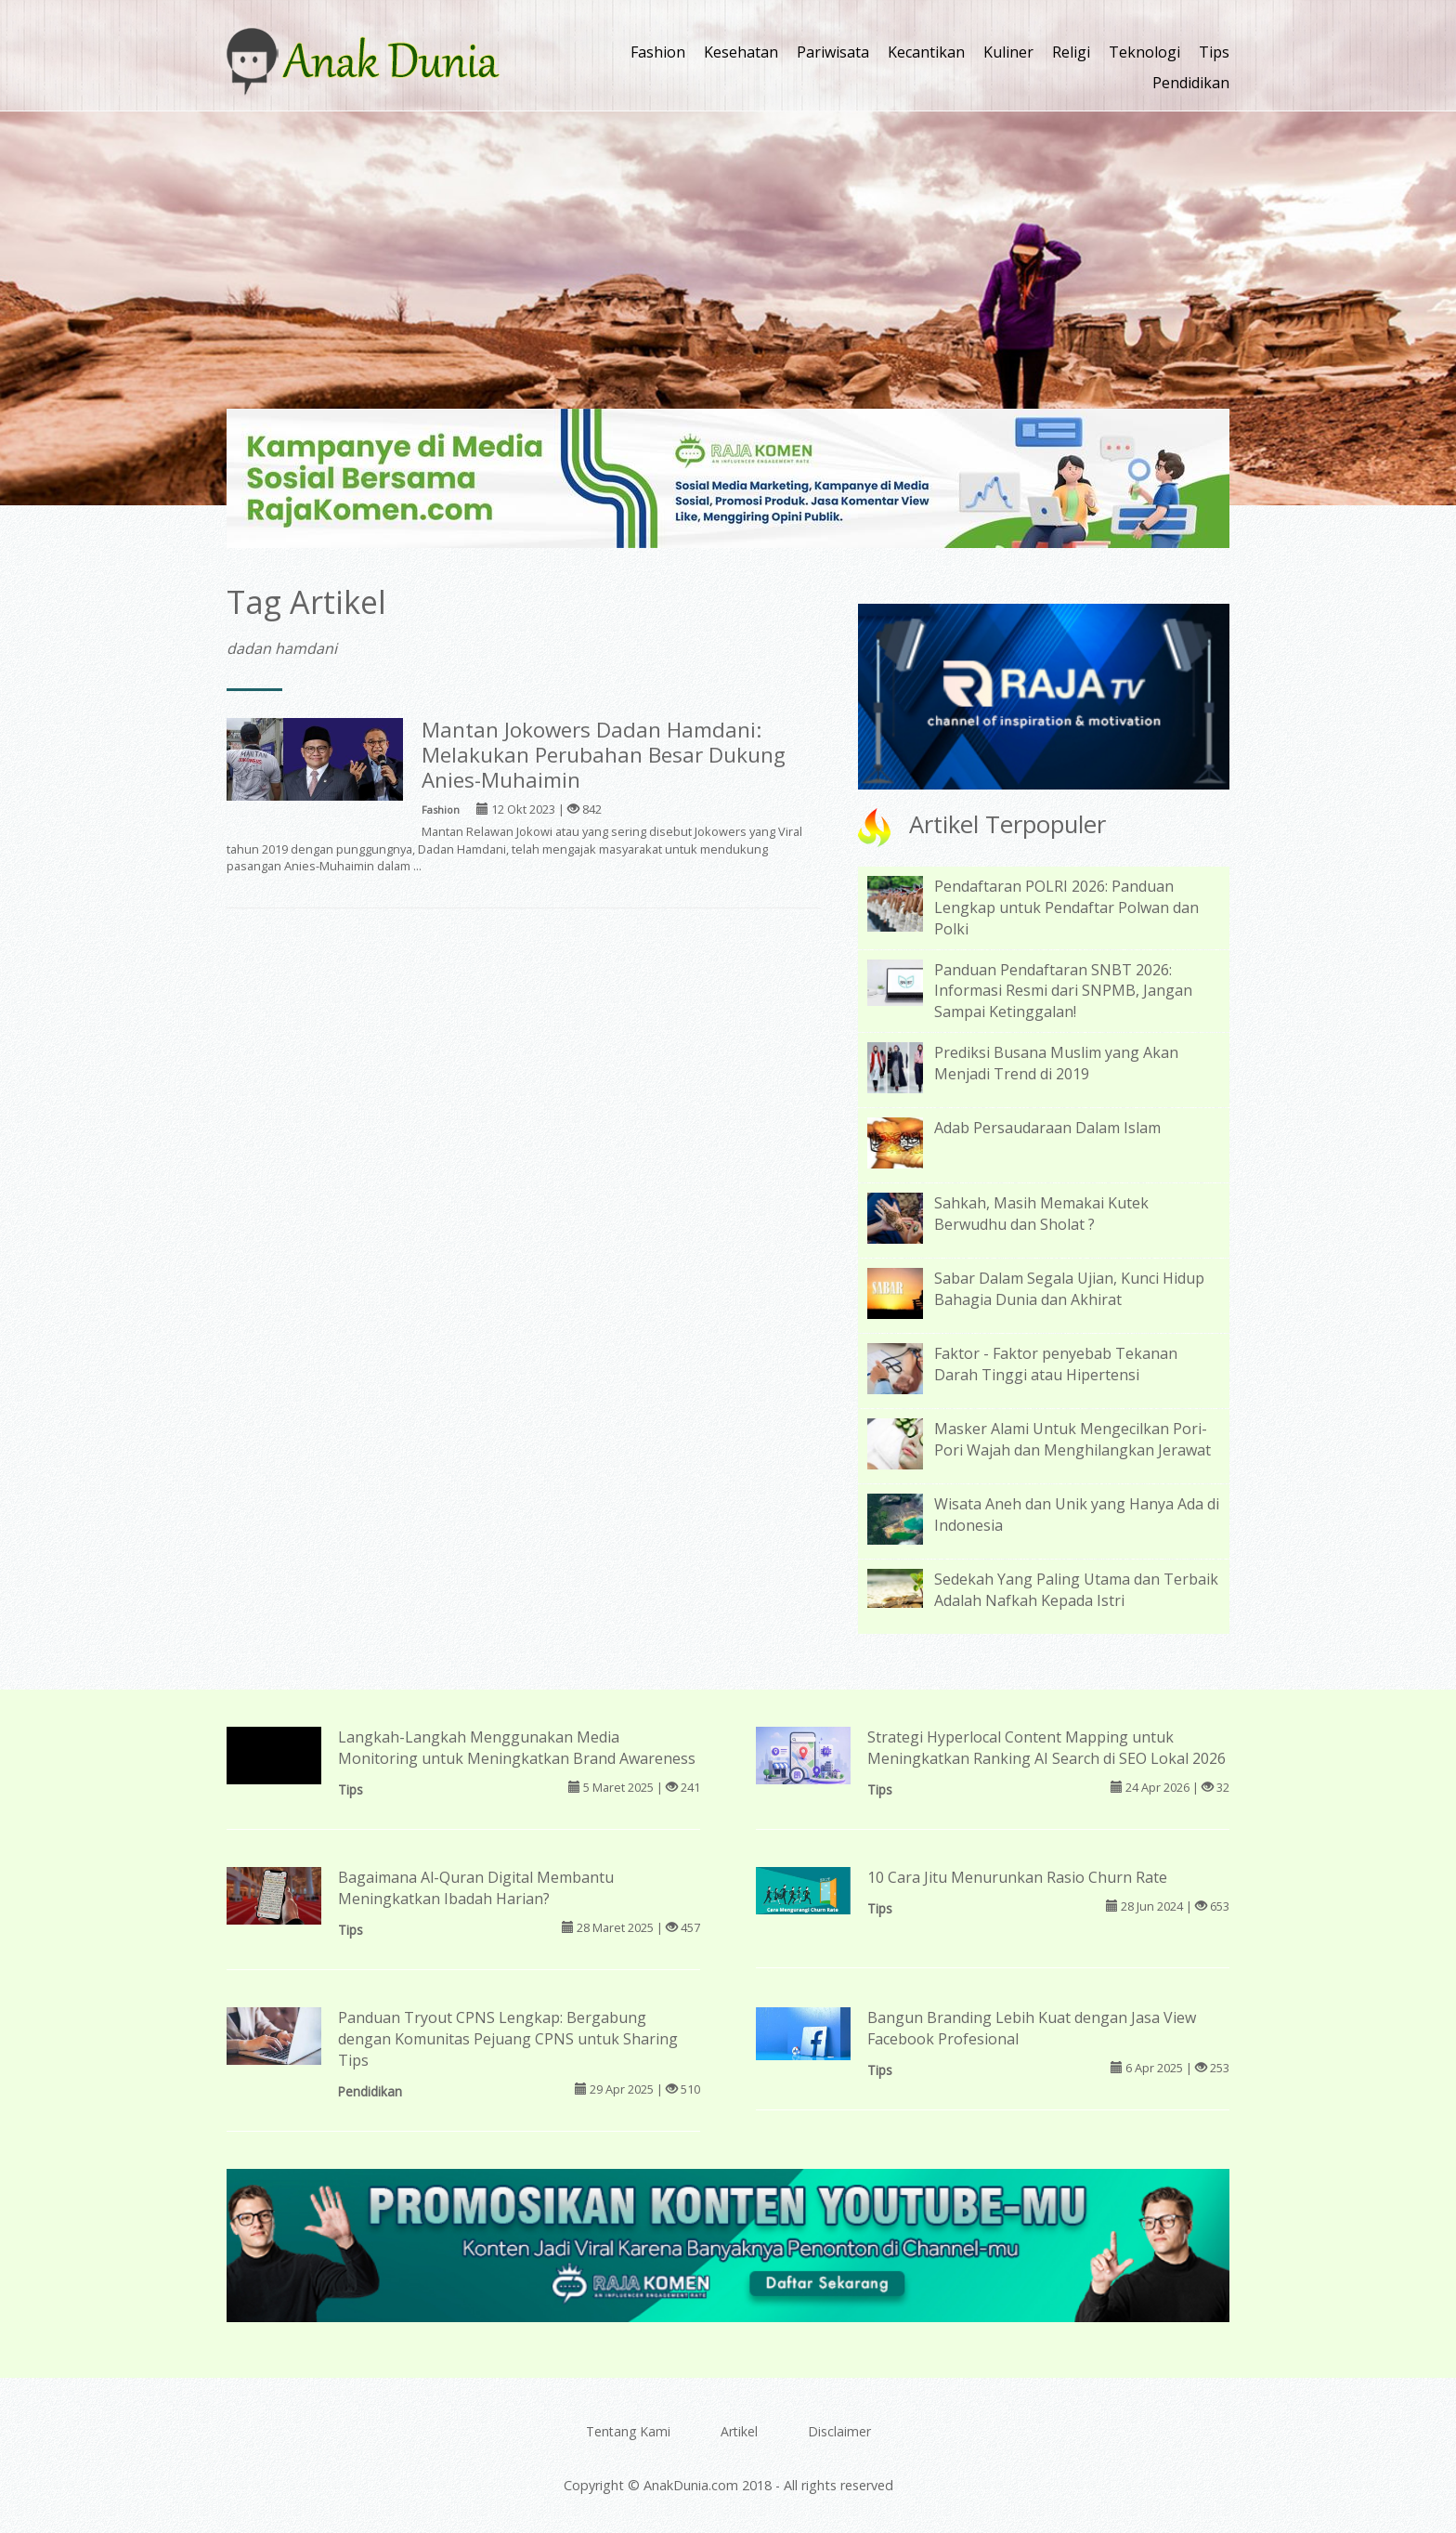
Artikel (739, 2431)
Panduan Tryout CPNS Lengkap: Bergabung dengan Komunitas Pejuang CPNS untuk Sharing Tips (508, 2038)
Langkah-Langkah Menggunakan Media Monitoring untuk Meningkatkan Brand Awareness (517, 1748)
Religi (1071, 52)
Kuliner (1008, 52)
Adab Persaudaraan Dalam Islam (1047, 1127)
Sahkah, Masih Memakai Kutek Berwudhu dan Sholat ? (1041, 1213)
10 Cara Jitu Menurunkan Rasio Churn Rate (1017, 1877)
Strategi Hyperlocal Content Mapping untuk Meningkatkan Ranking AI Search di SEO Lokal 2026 (1046, 1748)
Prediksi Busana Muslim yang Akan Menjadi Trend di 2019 (1056, 1063)
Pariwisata (833, 52)
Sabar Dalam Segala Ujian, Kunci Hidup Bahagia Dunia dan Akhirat (1069, 1289)
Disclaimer (839, 2431)
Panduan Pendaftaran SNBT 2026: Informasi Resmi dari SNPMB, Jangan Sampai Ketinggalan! (1063, 991)
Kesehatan (741, 52)
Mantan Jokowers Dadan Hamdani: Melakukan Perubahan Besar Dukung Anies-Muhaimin (604, 754)
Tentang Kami (628, 2431)
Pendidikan (1190, 82)
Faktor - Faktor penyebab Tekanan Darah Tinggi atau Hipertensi (1055, 1364)
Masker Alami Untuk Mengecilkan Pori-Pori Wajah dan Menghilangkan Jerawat (1072, 1439)
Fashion (657, 52)
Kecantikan (926, 52)
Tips (1214, 52)
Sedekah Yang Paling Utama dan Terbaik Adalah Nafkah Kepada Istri (1076, 1590)
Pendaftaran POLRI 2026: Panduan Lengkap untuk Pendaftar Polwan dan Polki (1066, 907)
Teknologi (1144, 52)
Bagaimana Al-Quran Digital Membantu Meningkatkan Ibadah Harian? (476, 1888)
